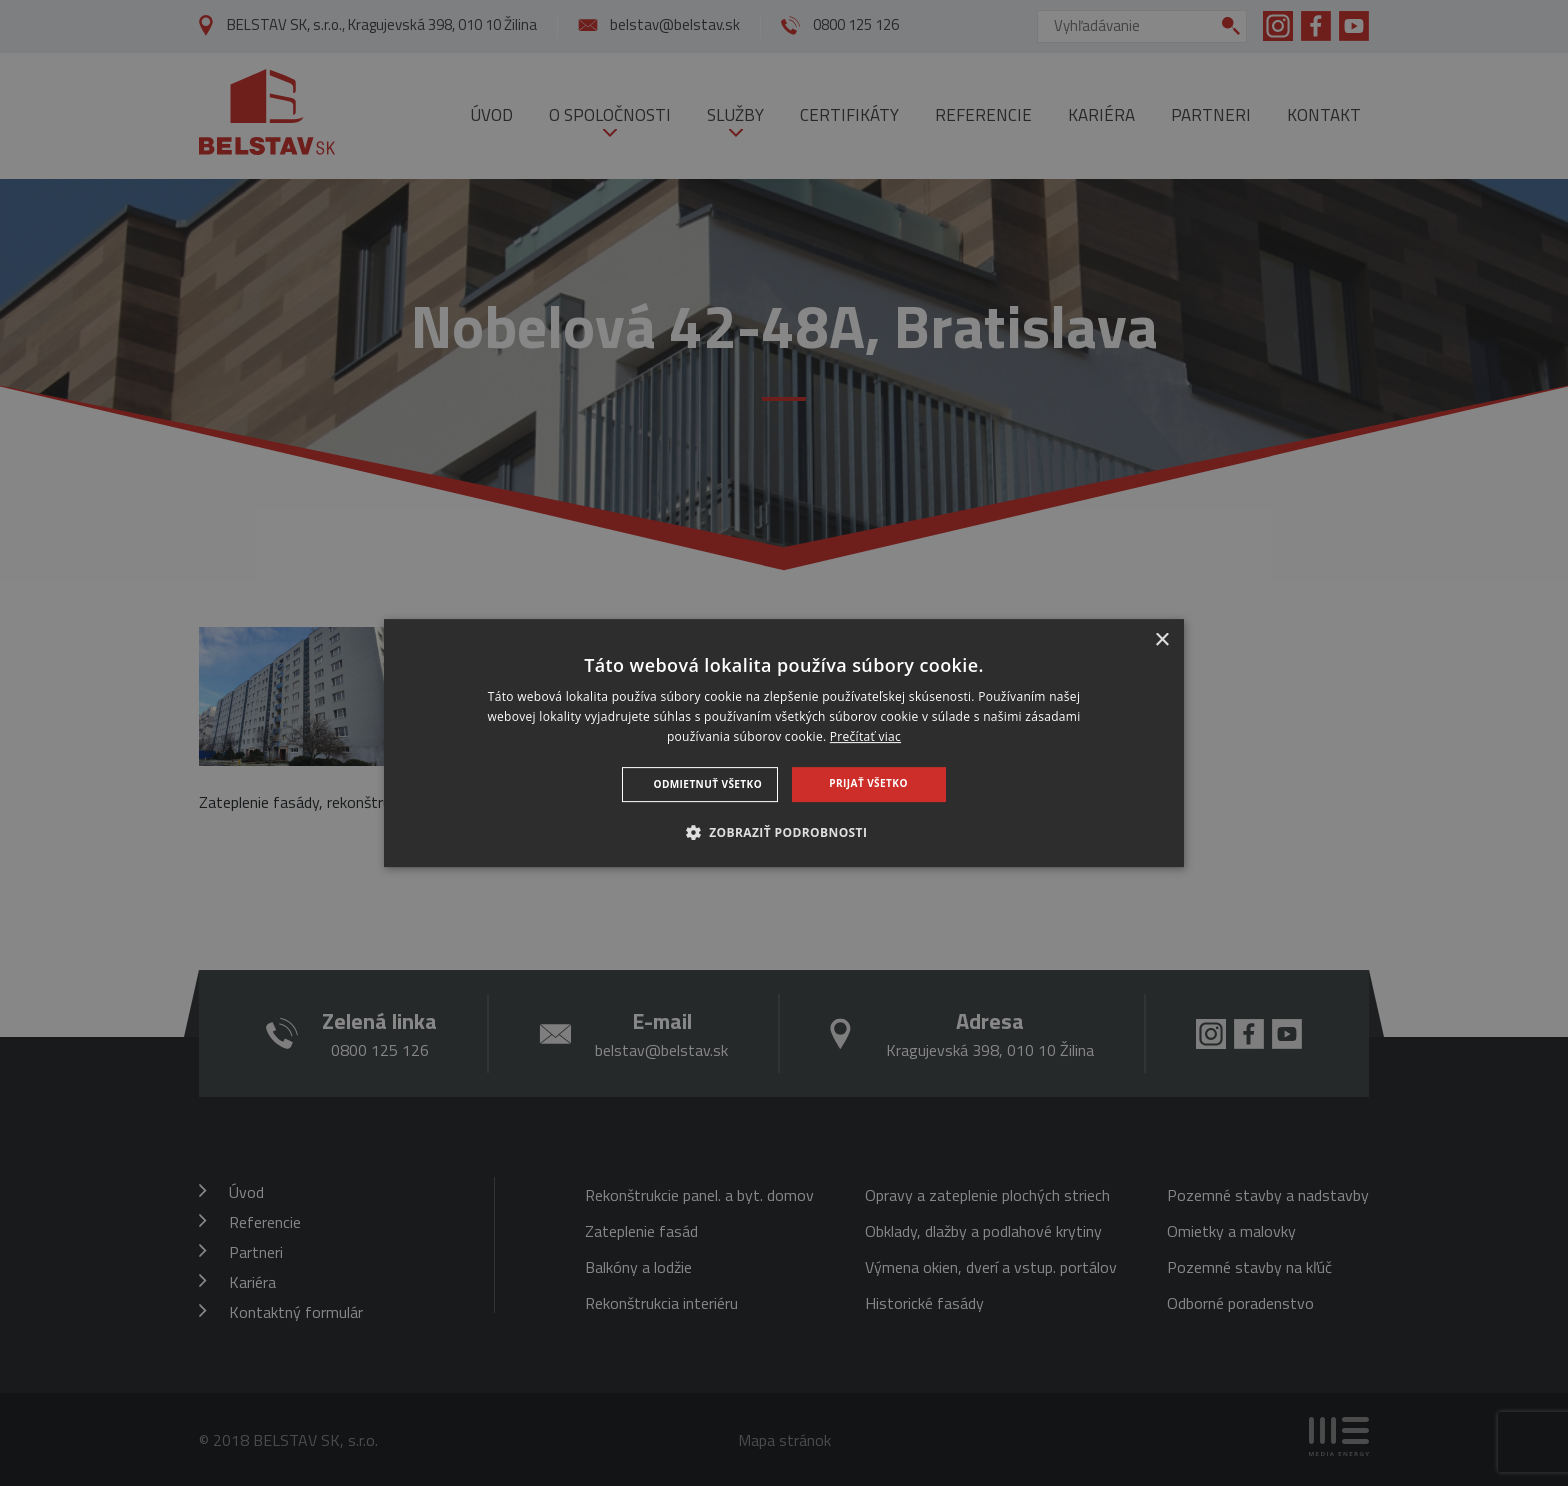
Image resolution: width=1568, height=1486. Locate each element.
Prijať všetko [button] (868, 783)
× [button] (1161, 640)
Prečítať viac (865, 736)
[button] (784, 832)
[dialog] (784, 743)
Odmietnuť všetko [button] (708, 784)
